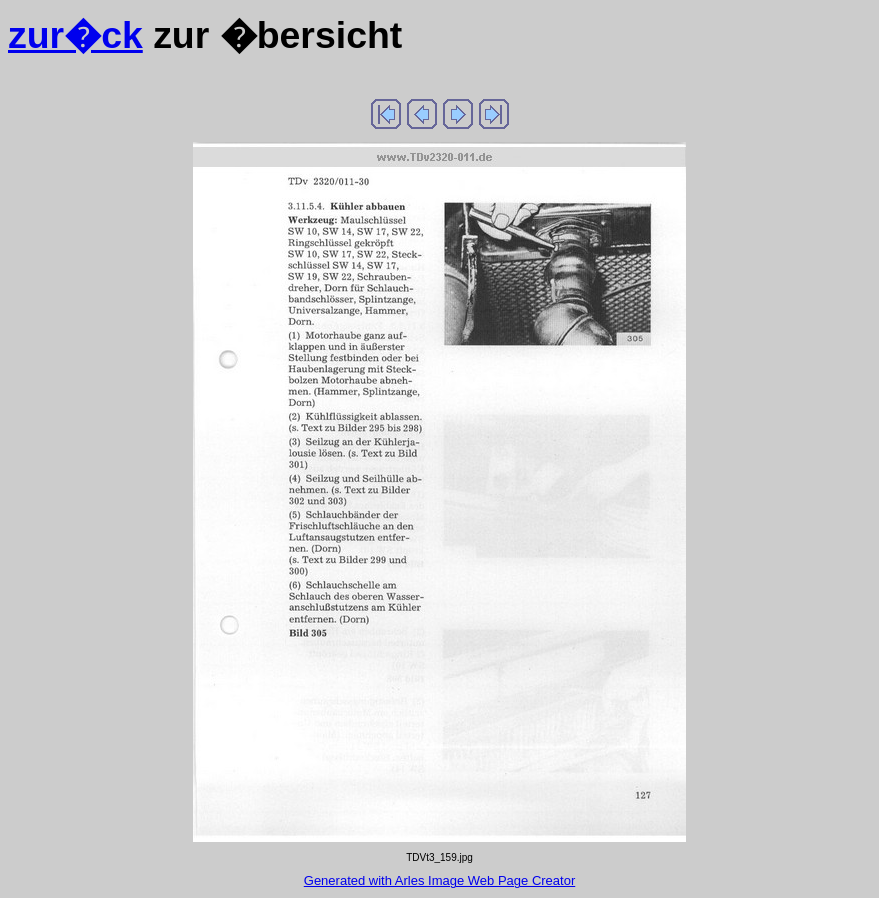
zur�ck (75, 35)
